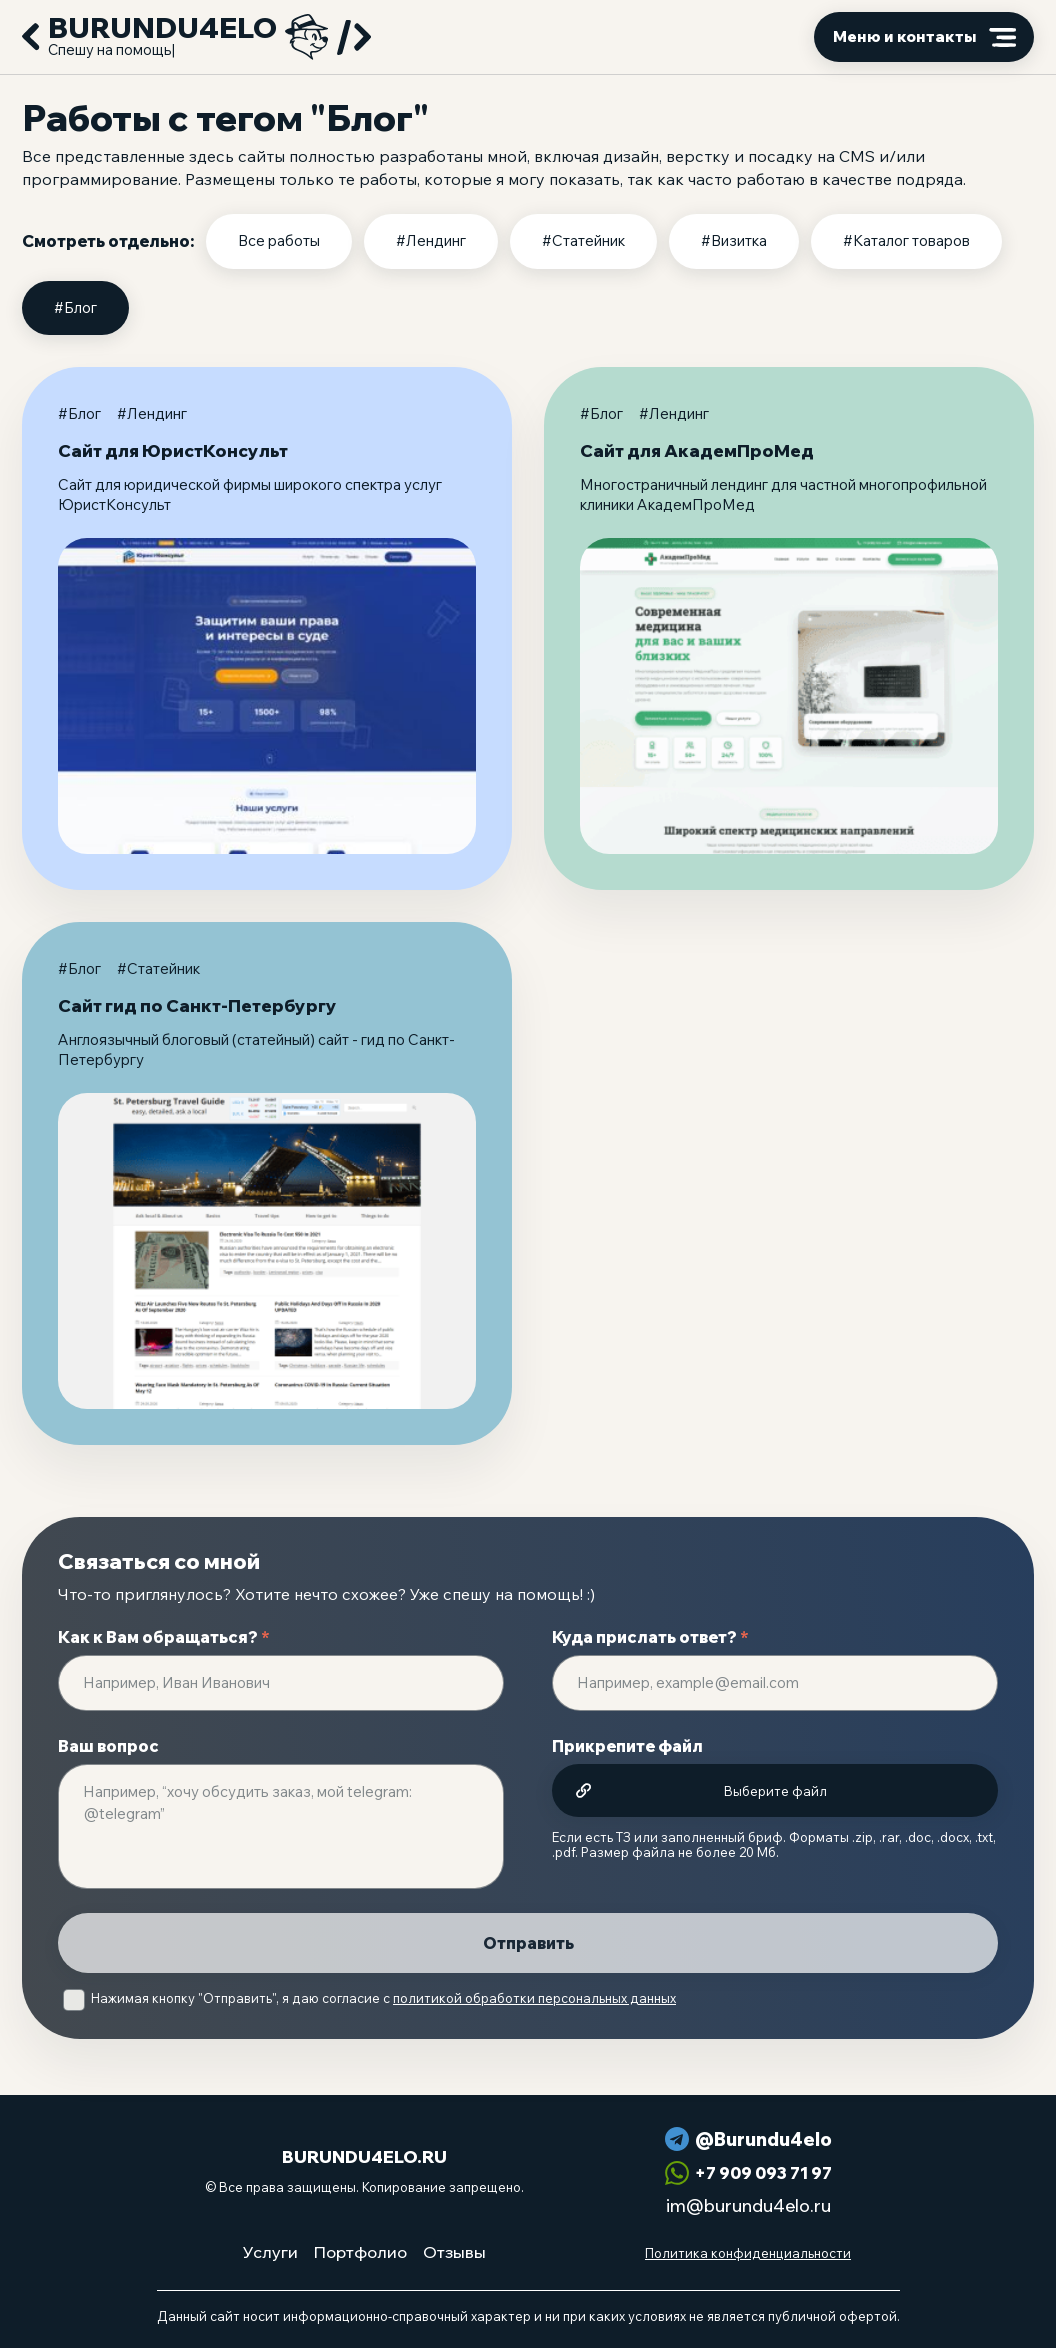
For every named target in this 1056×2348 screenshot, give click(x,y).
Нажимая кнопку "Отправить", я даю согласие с (383, 1998)
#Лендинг (431, 240)
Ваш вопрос (108, 1746)
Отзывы (454, 2252)
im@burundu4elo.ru (748, 2205)
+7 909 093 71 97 (763, 2173)
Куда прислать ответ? (650, 1637)
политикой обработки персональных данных (534, 1998)
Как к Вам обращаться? (164, 1637)
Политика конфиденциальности (748, 2253)
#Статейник (583, 240)
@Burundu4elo (763, 2139)
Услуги (270, 2252)
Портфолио (360, 2252)
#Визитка (734, 240)
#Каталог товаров (906, 240)
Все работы (279, 240)
